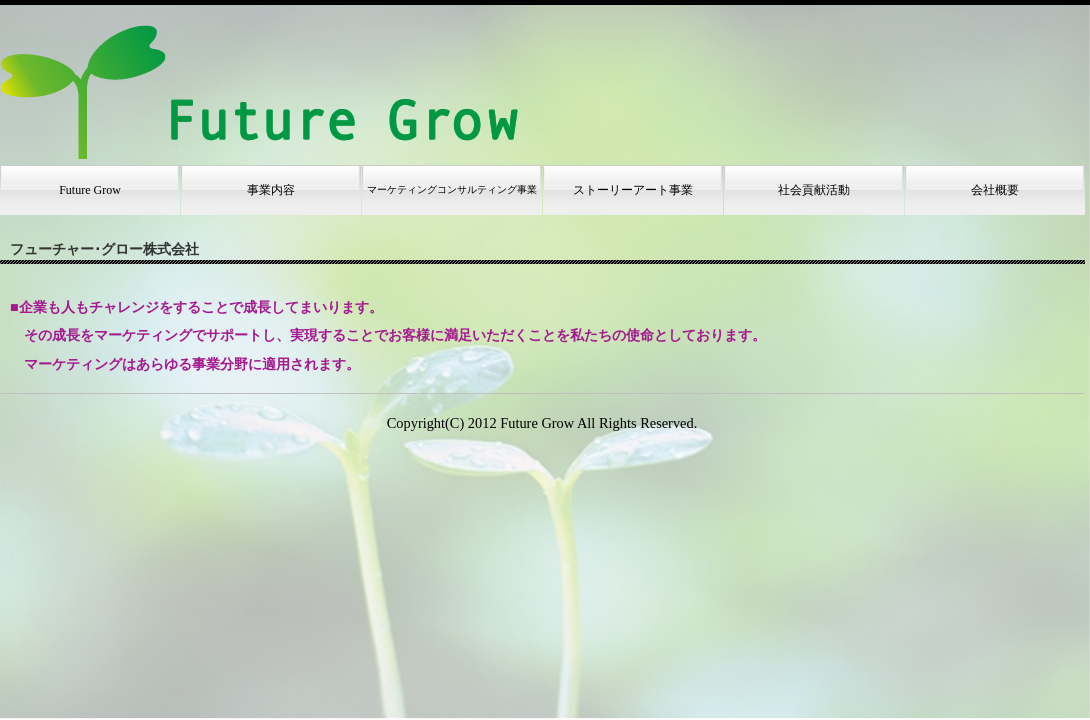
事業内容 (271, 190)
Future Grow (90, 190)
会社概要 (995, 190)
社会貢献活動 (814, 190)
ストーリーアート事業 (633, 190)
